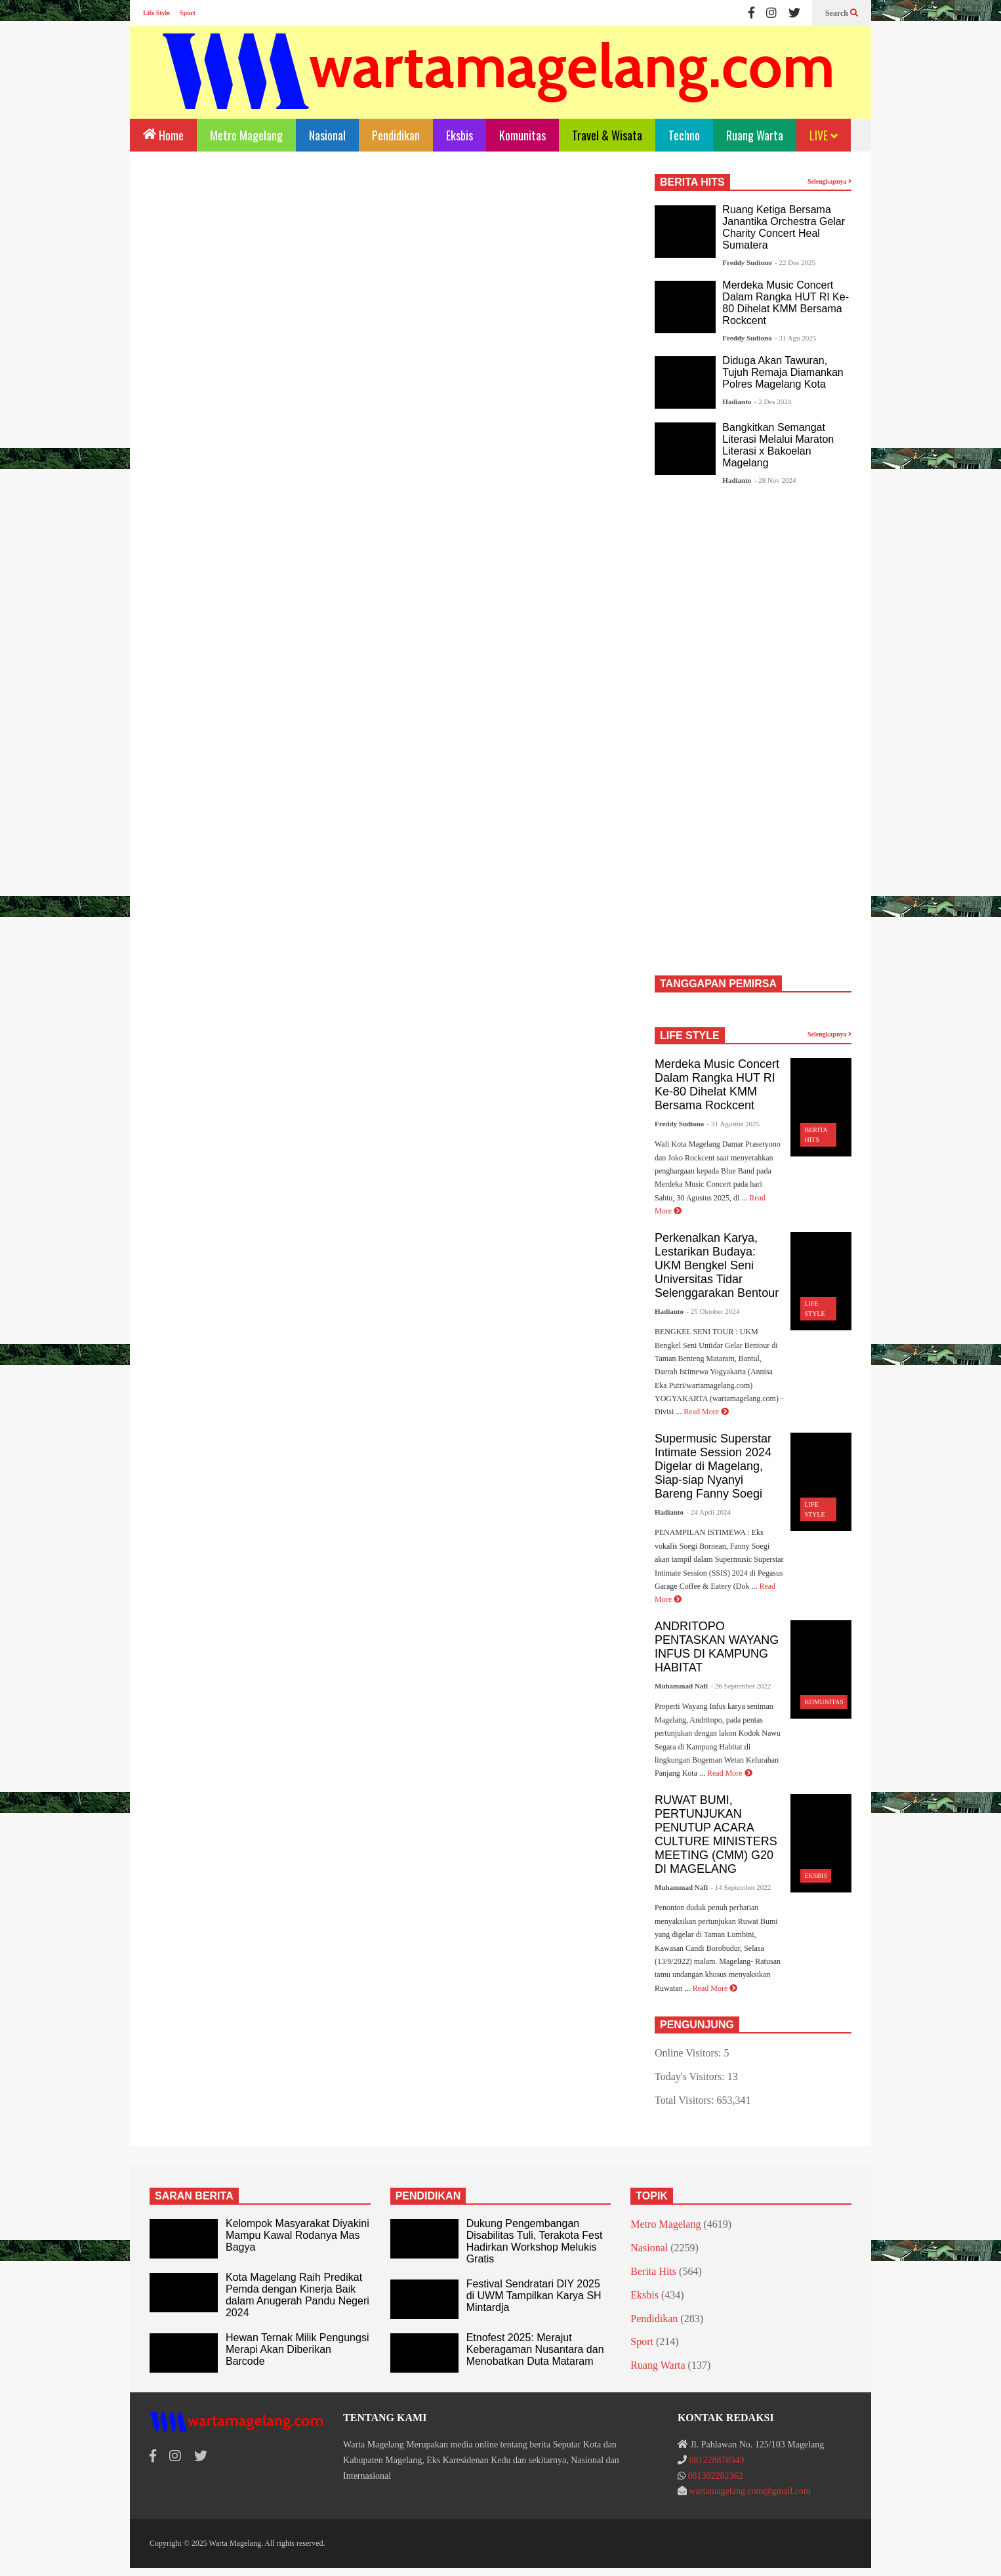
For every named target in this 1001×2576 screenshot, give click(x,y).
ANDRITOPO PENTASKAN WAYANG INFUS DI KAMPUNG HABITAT (717, 1647)
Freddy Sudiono (746, 262)
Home (163, 134)
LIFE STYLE (690, 1035)
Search (841, 13)
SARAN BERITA (194, 2195)
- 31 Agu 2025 (795, 338)
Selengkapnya (829, 181)
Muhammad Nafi (681, 1686)
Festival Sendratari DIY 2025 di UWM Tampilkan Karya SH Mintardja (534, 2295)
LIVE (823, 135)
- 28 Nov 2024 (775, 480)
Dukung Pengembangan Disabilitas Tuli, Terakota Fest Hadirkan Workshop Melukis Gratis (534, 2241)
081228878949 (716, 2460)
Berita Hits (653, 2271)
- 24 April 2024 (708, 1512)
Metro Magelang (246, 135)
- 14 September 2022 (740, 1887)
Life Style (156, 12)
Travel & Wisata (607, 135)
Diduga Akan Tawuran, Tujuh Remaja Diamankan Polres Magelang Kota (782, 372)
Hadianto (736, 401)
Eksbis (459, 135)
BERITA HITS (692, 182)
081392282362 (715, 2476)
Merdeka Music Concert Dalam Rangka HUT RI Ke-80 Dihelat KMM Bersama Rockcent (785, 302)
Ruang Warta (754, 135)
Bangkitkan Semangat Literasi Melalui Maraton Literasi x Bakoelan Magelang (778, 445)
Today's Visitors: (691, 2076)
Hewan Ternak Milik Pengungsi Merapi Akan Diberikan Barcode (297, 2349)
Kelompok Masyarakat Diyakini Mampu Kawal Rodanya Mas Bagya (297, 2235)
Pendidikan (396, 135)
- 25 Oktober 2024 (712, 1311)
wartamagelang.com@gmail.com (750, 2491)
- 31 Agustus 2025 (733, 1124)
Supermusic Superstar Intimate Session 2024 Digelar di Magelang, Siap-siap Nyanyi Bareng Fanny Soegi (713, 1466)
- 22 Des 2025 (795, 262)
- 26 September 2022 (740, 1686)
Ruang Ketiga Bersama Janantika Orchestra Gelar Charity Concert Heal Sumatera (783, 227)
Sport (187, 12)
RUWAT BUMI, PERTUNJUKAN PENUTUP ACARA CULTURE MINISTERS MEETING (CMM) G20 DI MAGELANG (716, 1834)
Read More (706, 1411)
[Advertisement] (389, 283)
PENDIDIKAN (428, 2195)
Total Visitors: (686, 2100)
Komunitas (522, 135)
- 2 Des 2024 (773, 401)
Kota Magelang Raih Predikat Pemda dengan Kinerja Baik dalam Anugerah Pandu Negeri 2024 (297, 2295)
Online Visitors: (689, 2052)
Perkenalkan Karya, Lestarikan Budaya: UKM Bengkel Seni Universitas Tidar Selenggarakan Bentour (717, 1265)
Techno (684, 135)
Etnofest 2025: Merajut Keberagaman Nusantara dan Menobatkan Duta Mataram (535, 2349)
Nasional (327, 135)
